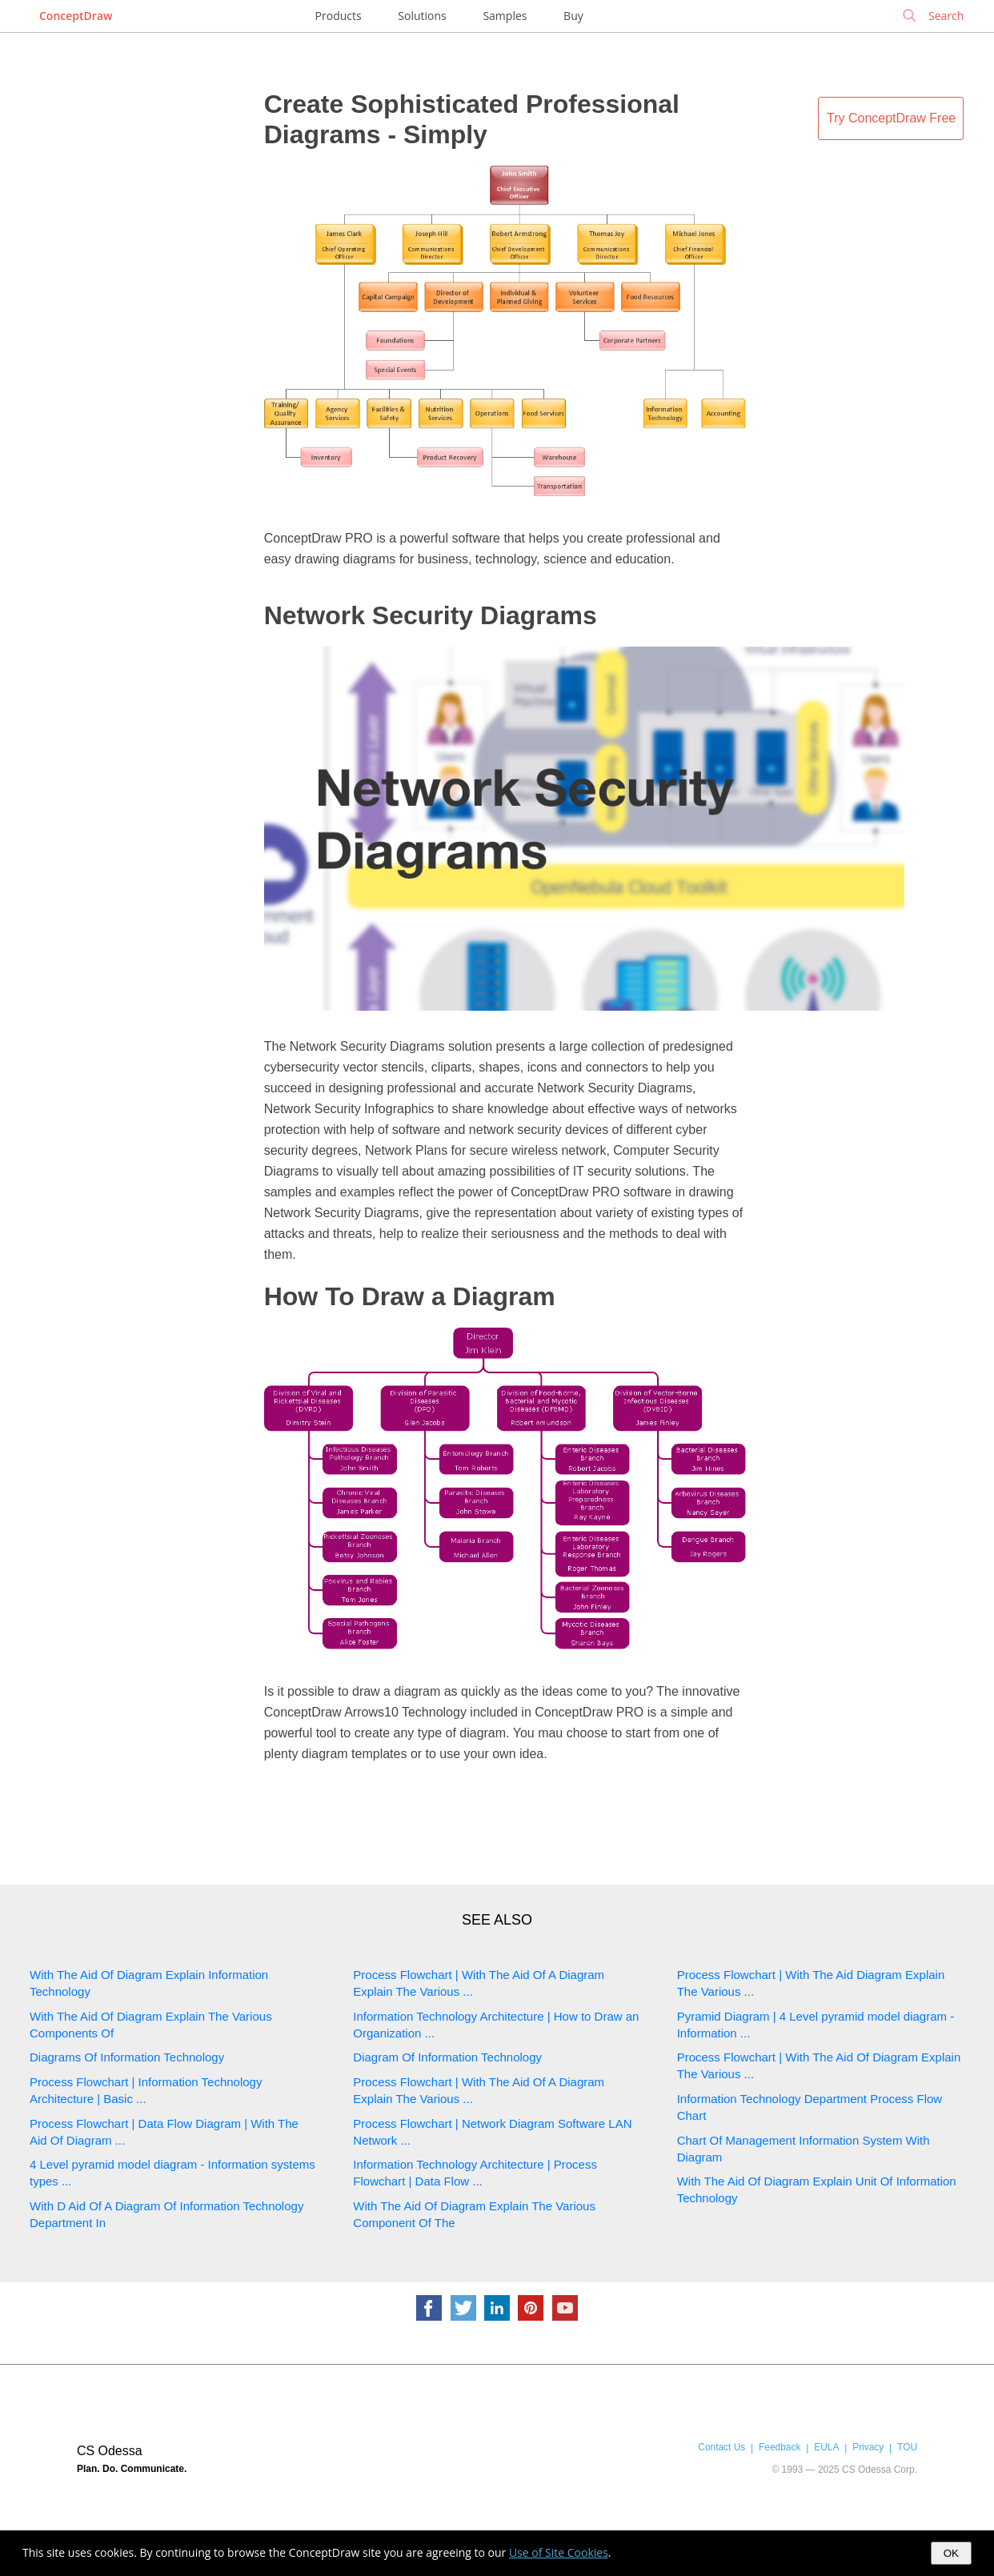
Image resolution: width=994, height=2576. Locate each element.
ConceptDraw (75, 15)
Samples (505, 15)
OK (951, 2553)
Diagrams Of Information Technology (127, 2057)
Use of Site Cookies (558, 2552)
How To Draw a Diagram (409, 1296)
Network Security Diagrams (430, 615)
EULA (826, 2447)
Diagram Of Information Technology (447, 2057)
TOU (907, 2447)
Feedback (779, 2447)
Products (338, 15)
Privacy (868, 2447)
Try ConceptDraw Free (891, 118)
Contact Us (721, 2447)
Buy (573, 15)
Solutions (422, 15)
